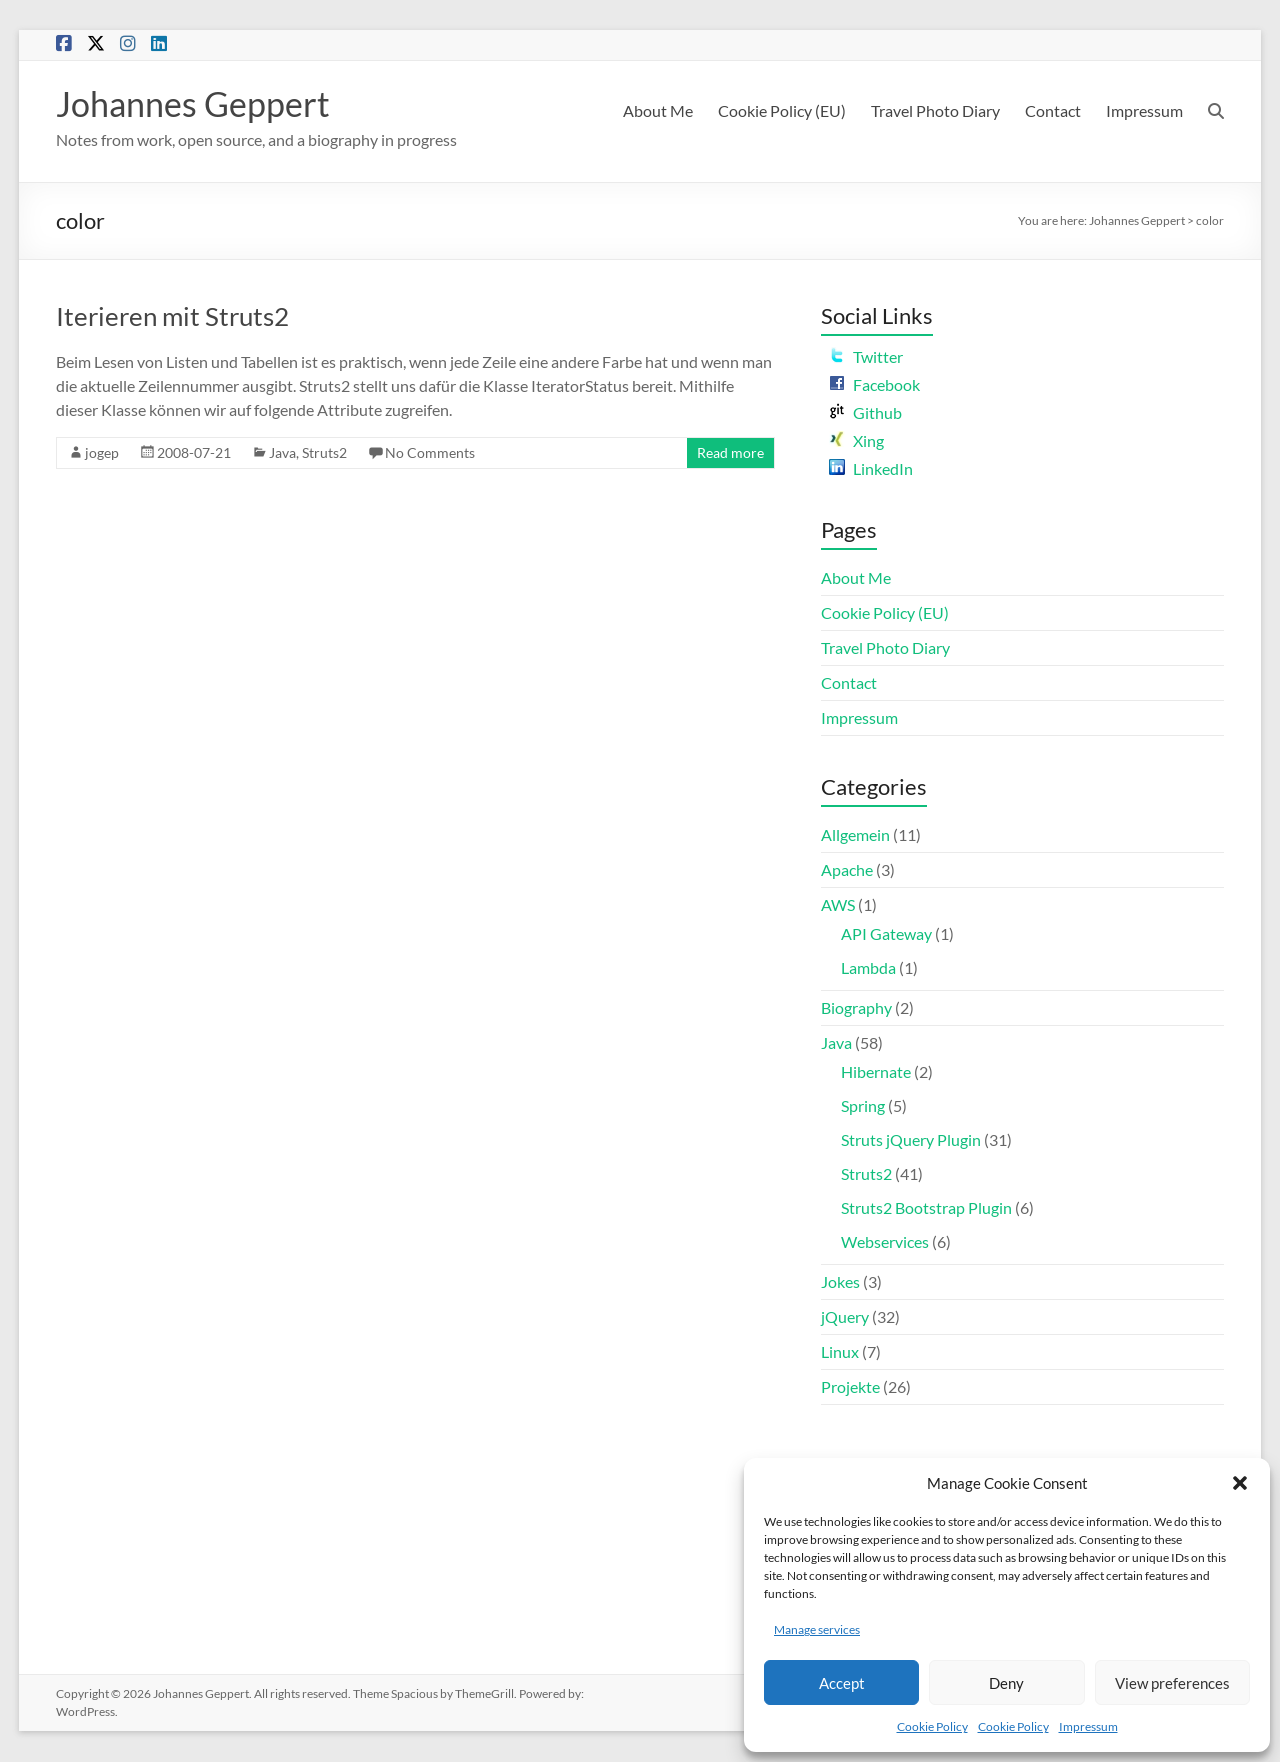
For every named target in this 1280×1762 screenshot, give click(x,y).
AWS (838, 905)
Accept (842, 1683)
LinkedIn (871, 469)
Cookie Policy (932, 1726)
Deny (1006, 1683)
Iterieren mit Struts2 (172, 317)
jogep (102, 453)
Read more (730, 453)
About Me (658, 110)
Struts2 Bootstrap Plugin (926, 1208)
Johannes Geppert (200, 104)
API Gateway (886, 934)
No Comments (430, 453)
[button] (1240, 1483)
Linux (840, 1352)
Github (865, 413)
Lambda (868, 968)
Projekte (850, 1387)
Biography (856, 1008)
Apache (847, 870)
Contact (1053, 110)
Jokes (840, 1282)
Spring (863, 1106)
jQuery (845, 1317)
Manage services (817, 1629)
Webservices (885, 1242)
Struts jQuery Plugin (911, 1140)
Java (282, 453)
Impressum (1088, 1726)
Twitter (866, 357)
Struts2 (324, 453)
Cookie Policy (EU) (782, 110)
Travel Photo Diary (935, 110)
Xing (856, 441)
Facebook (874, 385)
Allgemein (855, 835)
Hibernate (876, 1072)
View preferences (1172, 1683)
